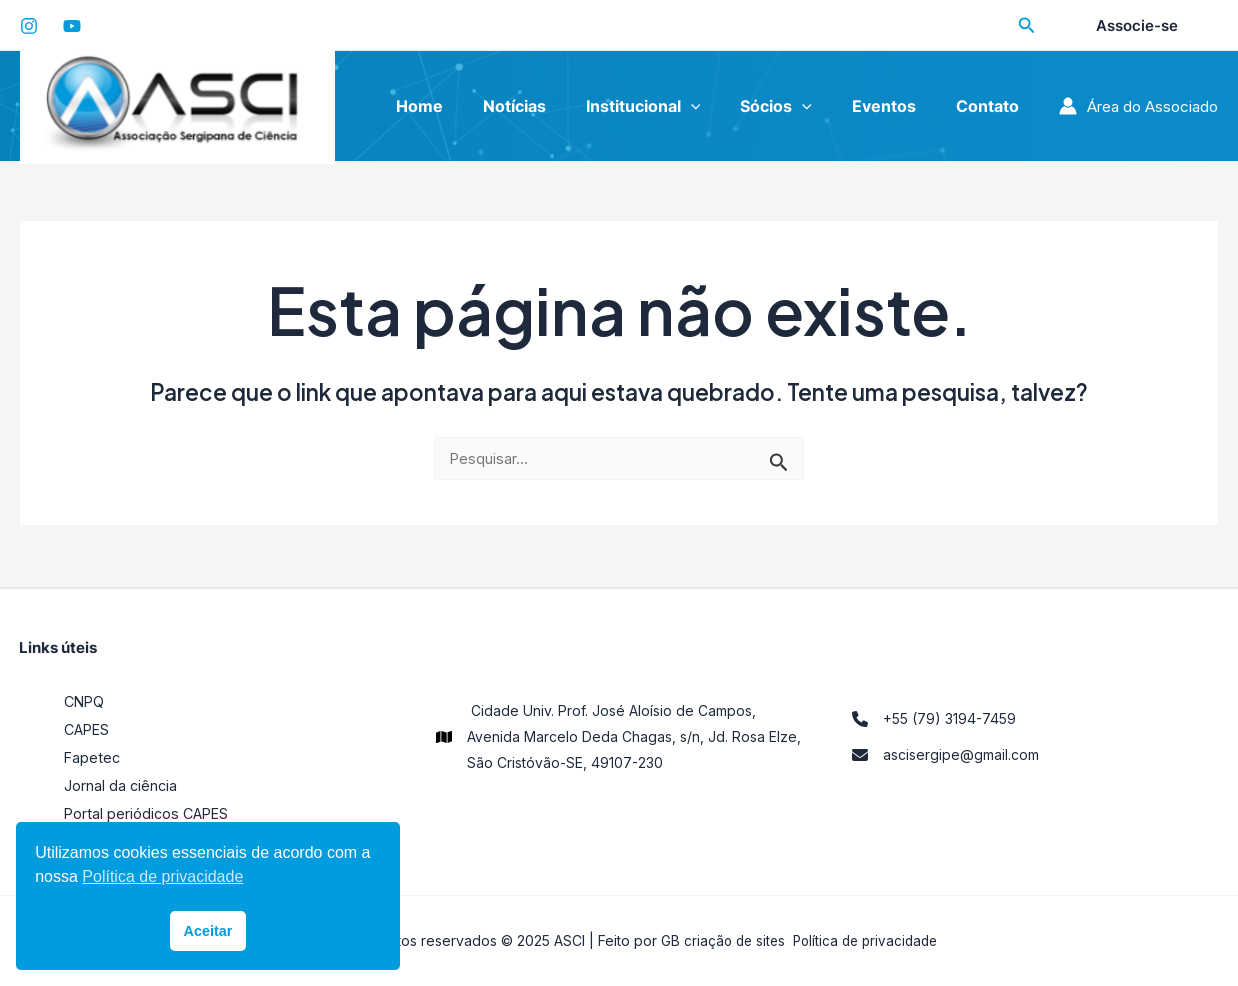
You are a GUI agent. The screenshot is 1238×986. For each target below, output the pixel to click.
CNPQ (85, 701)
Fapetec (93, 757)
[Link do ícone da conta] (1138, 106)
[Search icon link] (1027, 27)
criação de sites (730, 940)
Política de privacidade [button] (162, 876)
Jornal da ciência (121, 785)
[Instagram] (29, 26)
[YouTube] (72, 26)
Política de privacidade (867, 940)
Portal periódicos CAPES (149, 813)
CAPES (88, 729)
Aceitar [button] (208, 931)
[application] (719, 106)
